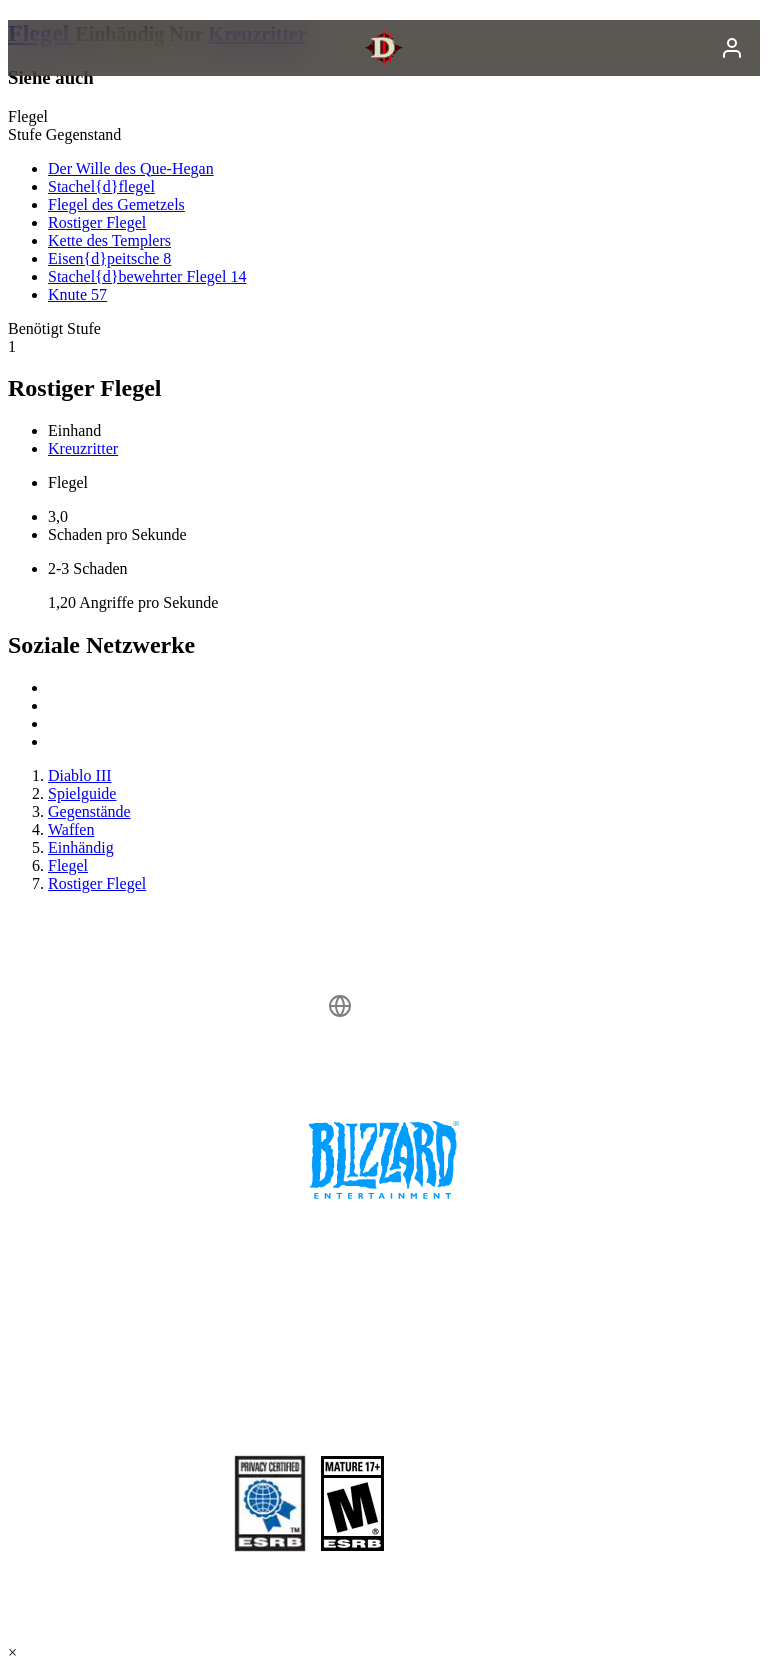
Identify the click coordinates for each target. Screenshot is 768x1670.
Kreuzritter (83, 448)
